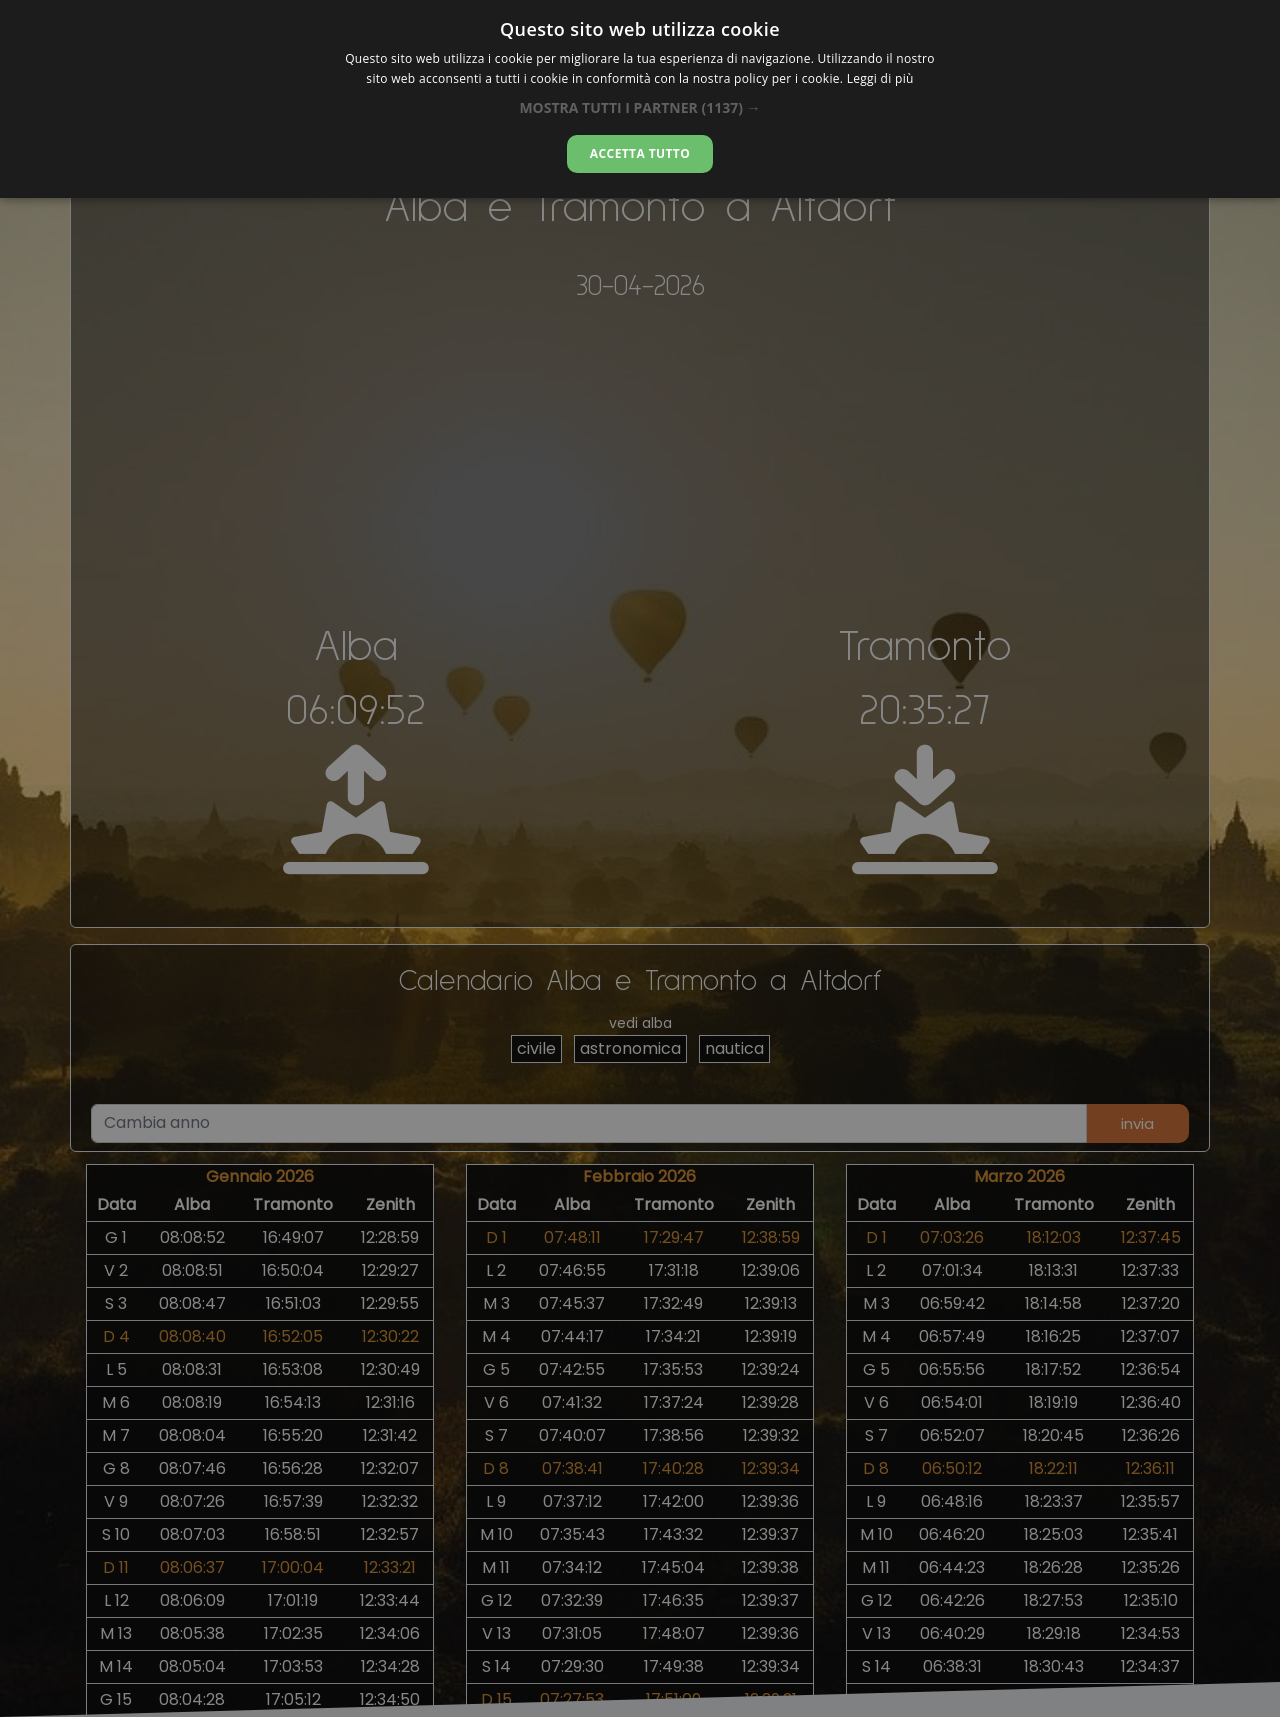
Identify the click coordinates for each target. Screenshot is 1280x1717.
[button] (639, 107)
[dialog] (640, 99)
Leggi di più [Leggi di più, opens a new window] (880, 78)
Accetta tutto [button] (640, 153)
